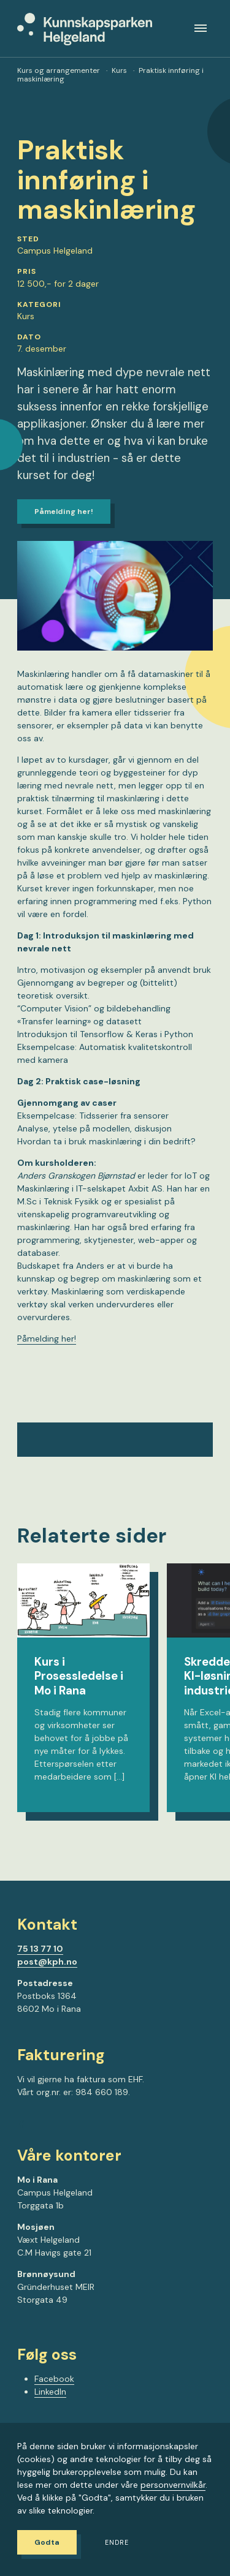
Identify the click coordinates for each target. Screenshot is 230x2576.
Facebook (54, 2378)
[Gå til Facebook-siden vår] (21, 2126)
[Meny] (200, 28)
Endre (117, 2543)
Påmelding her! (63, 511)
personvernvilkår (172, 2484)
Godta (46, 2542)
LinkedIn (50, 2391)
